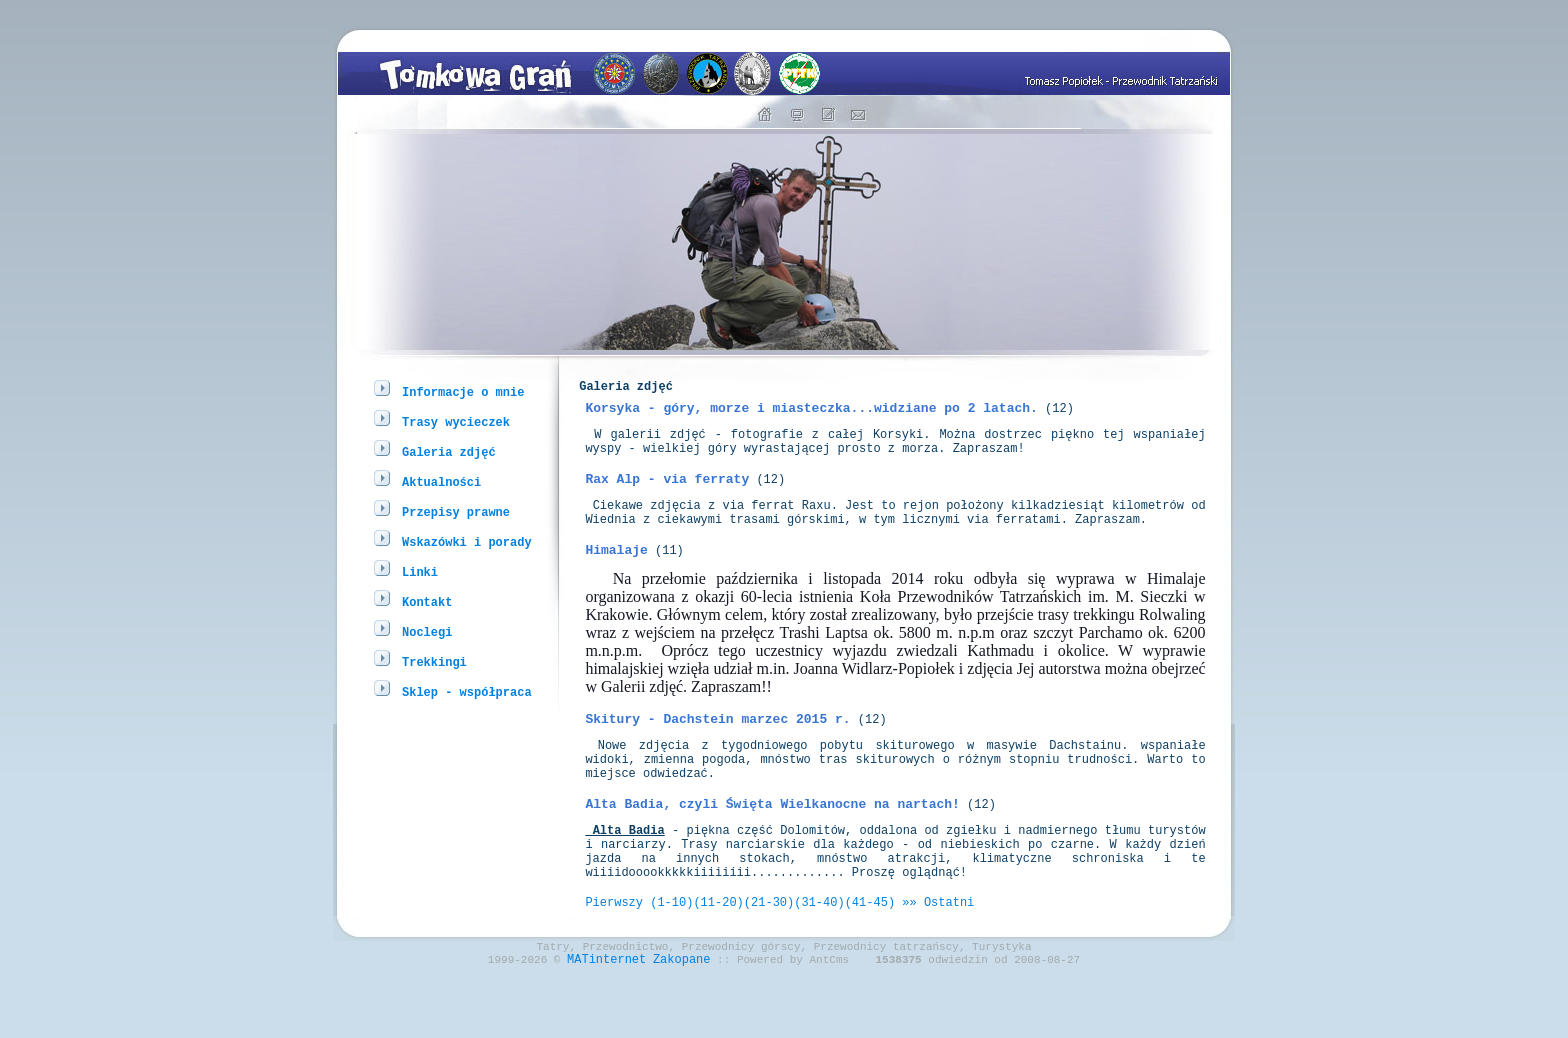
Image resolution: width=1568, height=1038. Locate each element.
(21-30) (769, 958)
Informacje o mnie (463, 391)
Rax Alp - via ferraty (667, 496)
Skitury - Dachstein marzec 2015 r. (717, 748)
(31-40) (819, 958)
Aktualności (441, 481)
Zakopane (682, 1021)
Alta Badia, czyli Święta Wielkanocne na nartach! (772, 845)
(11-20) (718, 958)
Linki (420, 571)
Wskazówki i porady (467, 541)
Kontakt (427, 601)
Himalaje (616, 576)
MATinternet (606, 1021)
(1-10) (671, 958)
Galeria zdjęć (449, 451)
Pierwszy (614, 958)
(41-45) (870, 958)
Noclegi (427, 631)
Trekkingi (434, 661)
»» (909, 958)
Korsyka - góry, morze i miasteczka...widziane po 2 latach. (811, 416)
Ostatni (949, 958)
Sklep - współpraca (467, 691)
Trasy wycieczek (456, 421)
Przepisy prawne (456, 511)
